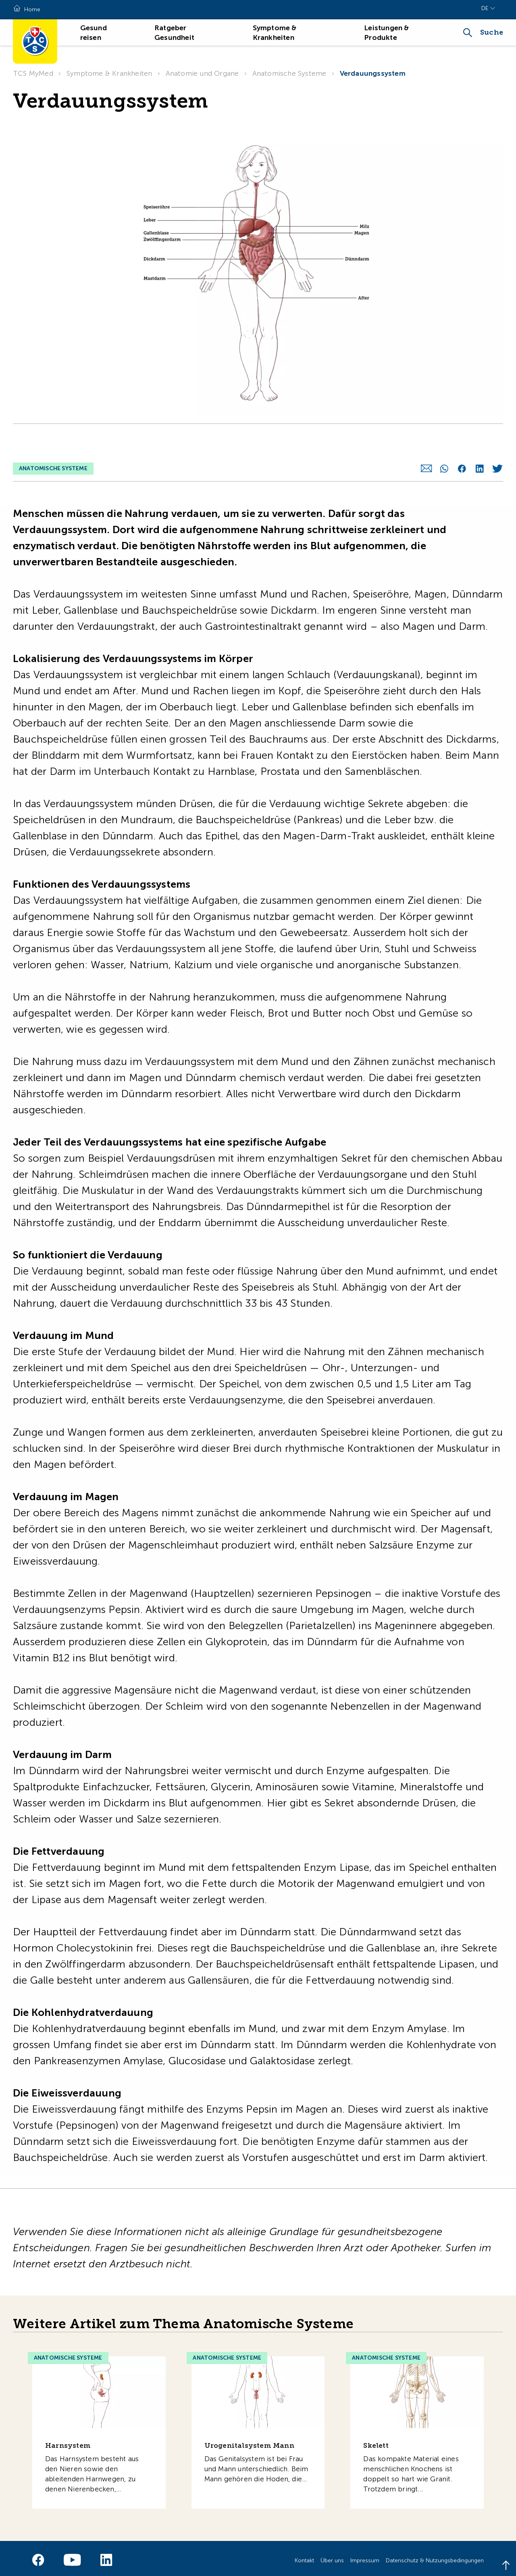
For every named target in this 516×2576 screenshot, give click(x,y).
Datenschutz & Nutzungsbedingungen (435, 2556)
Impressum (364, 2556)
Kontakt (304, 2556)
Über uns (332, 2556)
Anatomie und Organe (202, 73)
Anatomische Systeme (289, 73)
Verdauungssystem (373, 73)
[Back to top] (506, 2566)
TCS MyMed (33, 73)
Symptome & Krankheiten (109, 73)
